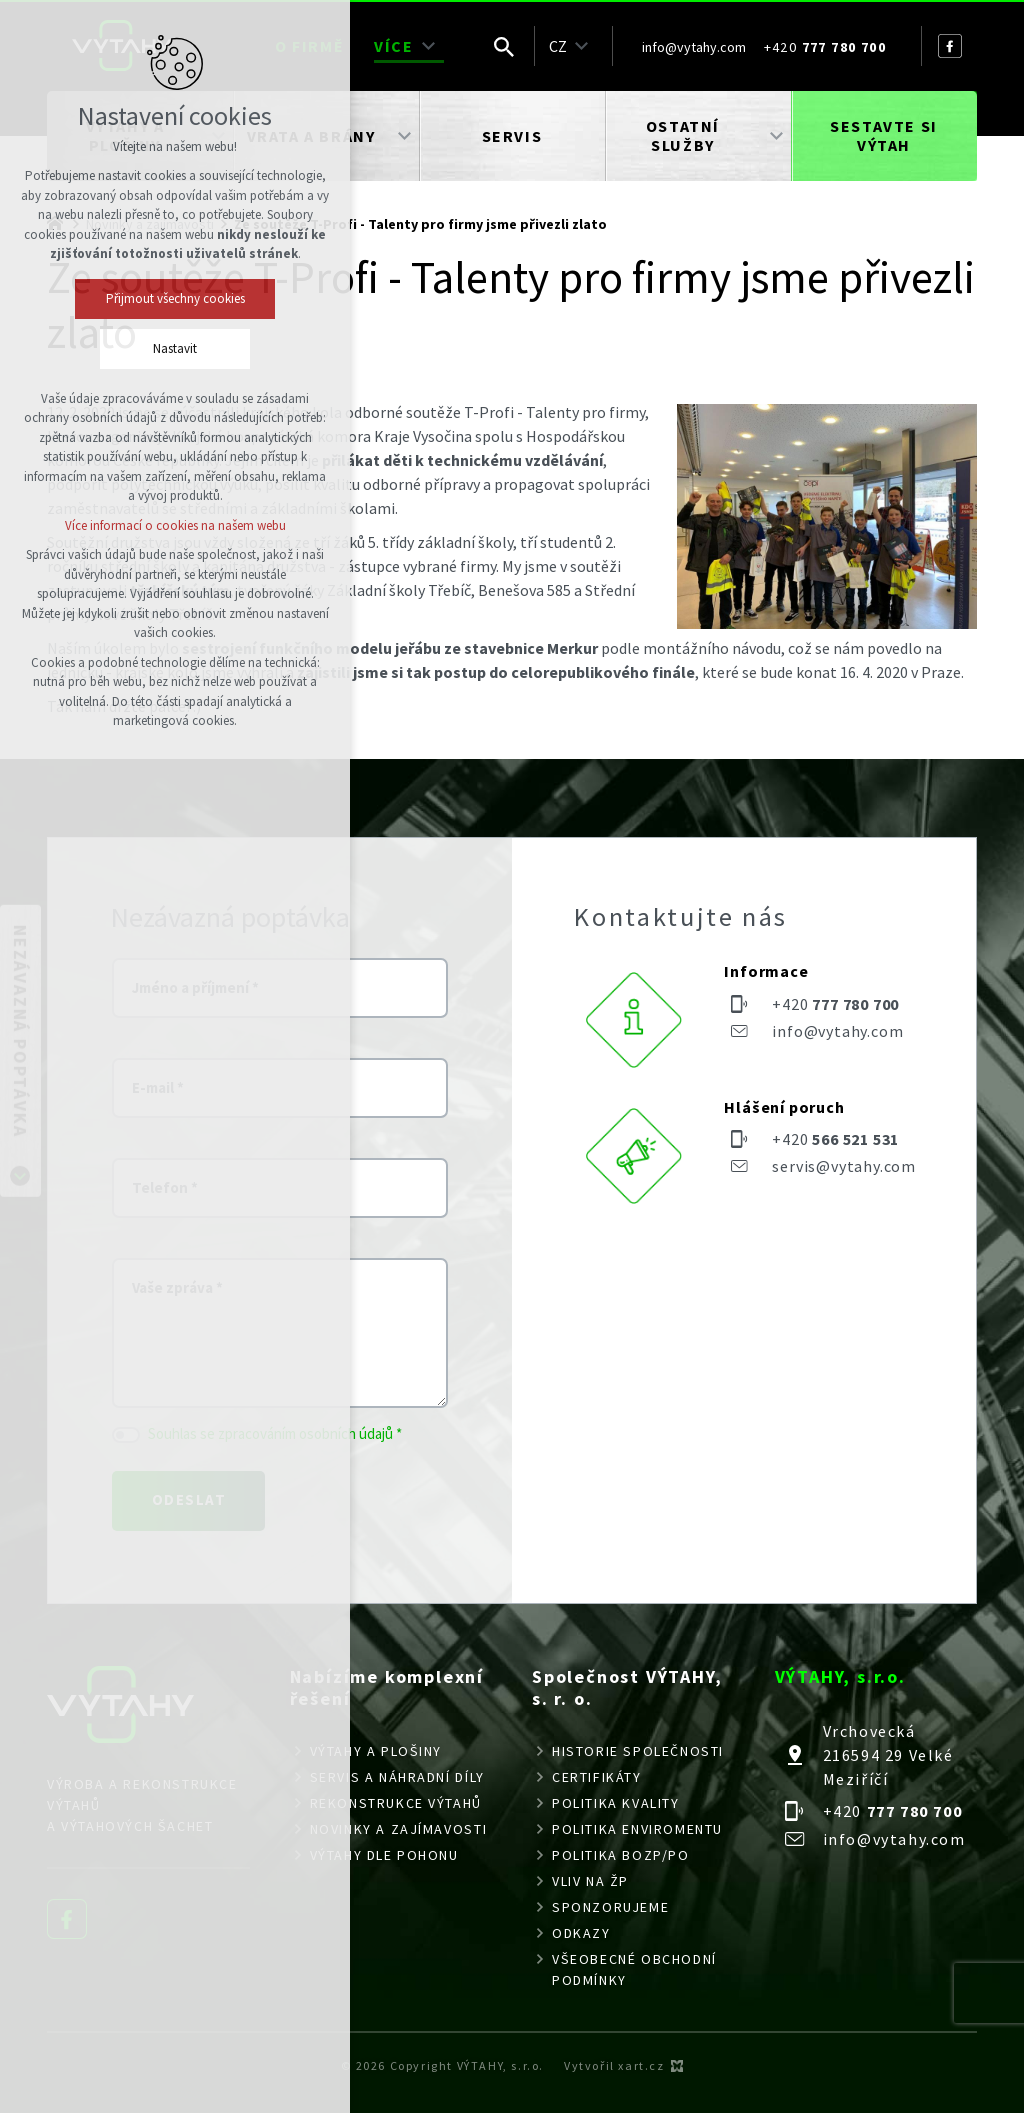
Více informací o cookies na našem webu (175, 525)
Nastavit (175, 348)
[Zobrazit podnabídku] (429, 46)
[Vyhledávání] (504, 46)
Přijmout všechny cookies (175, 298)
